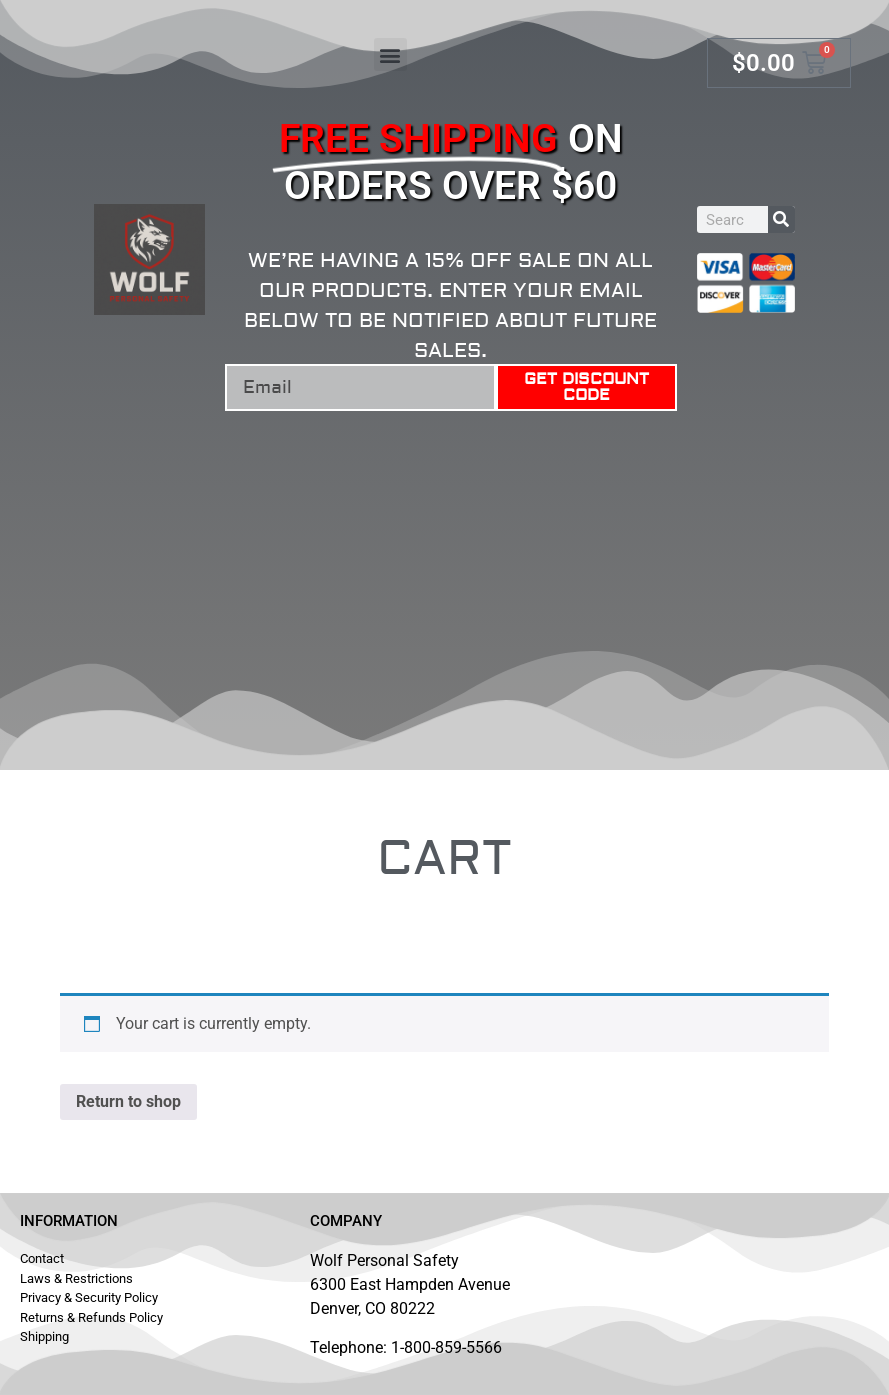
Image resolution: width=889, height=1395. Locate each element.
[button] (390, 54)
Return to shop (128, 1101)
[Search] (781, 219)
